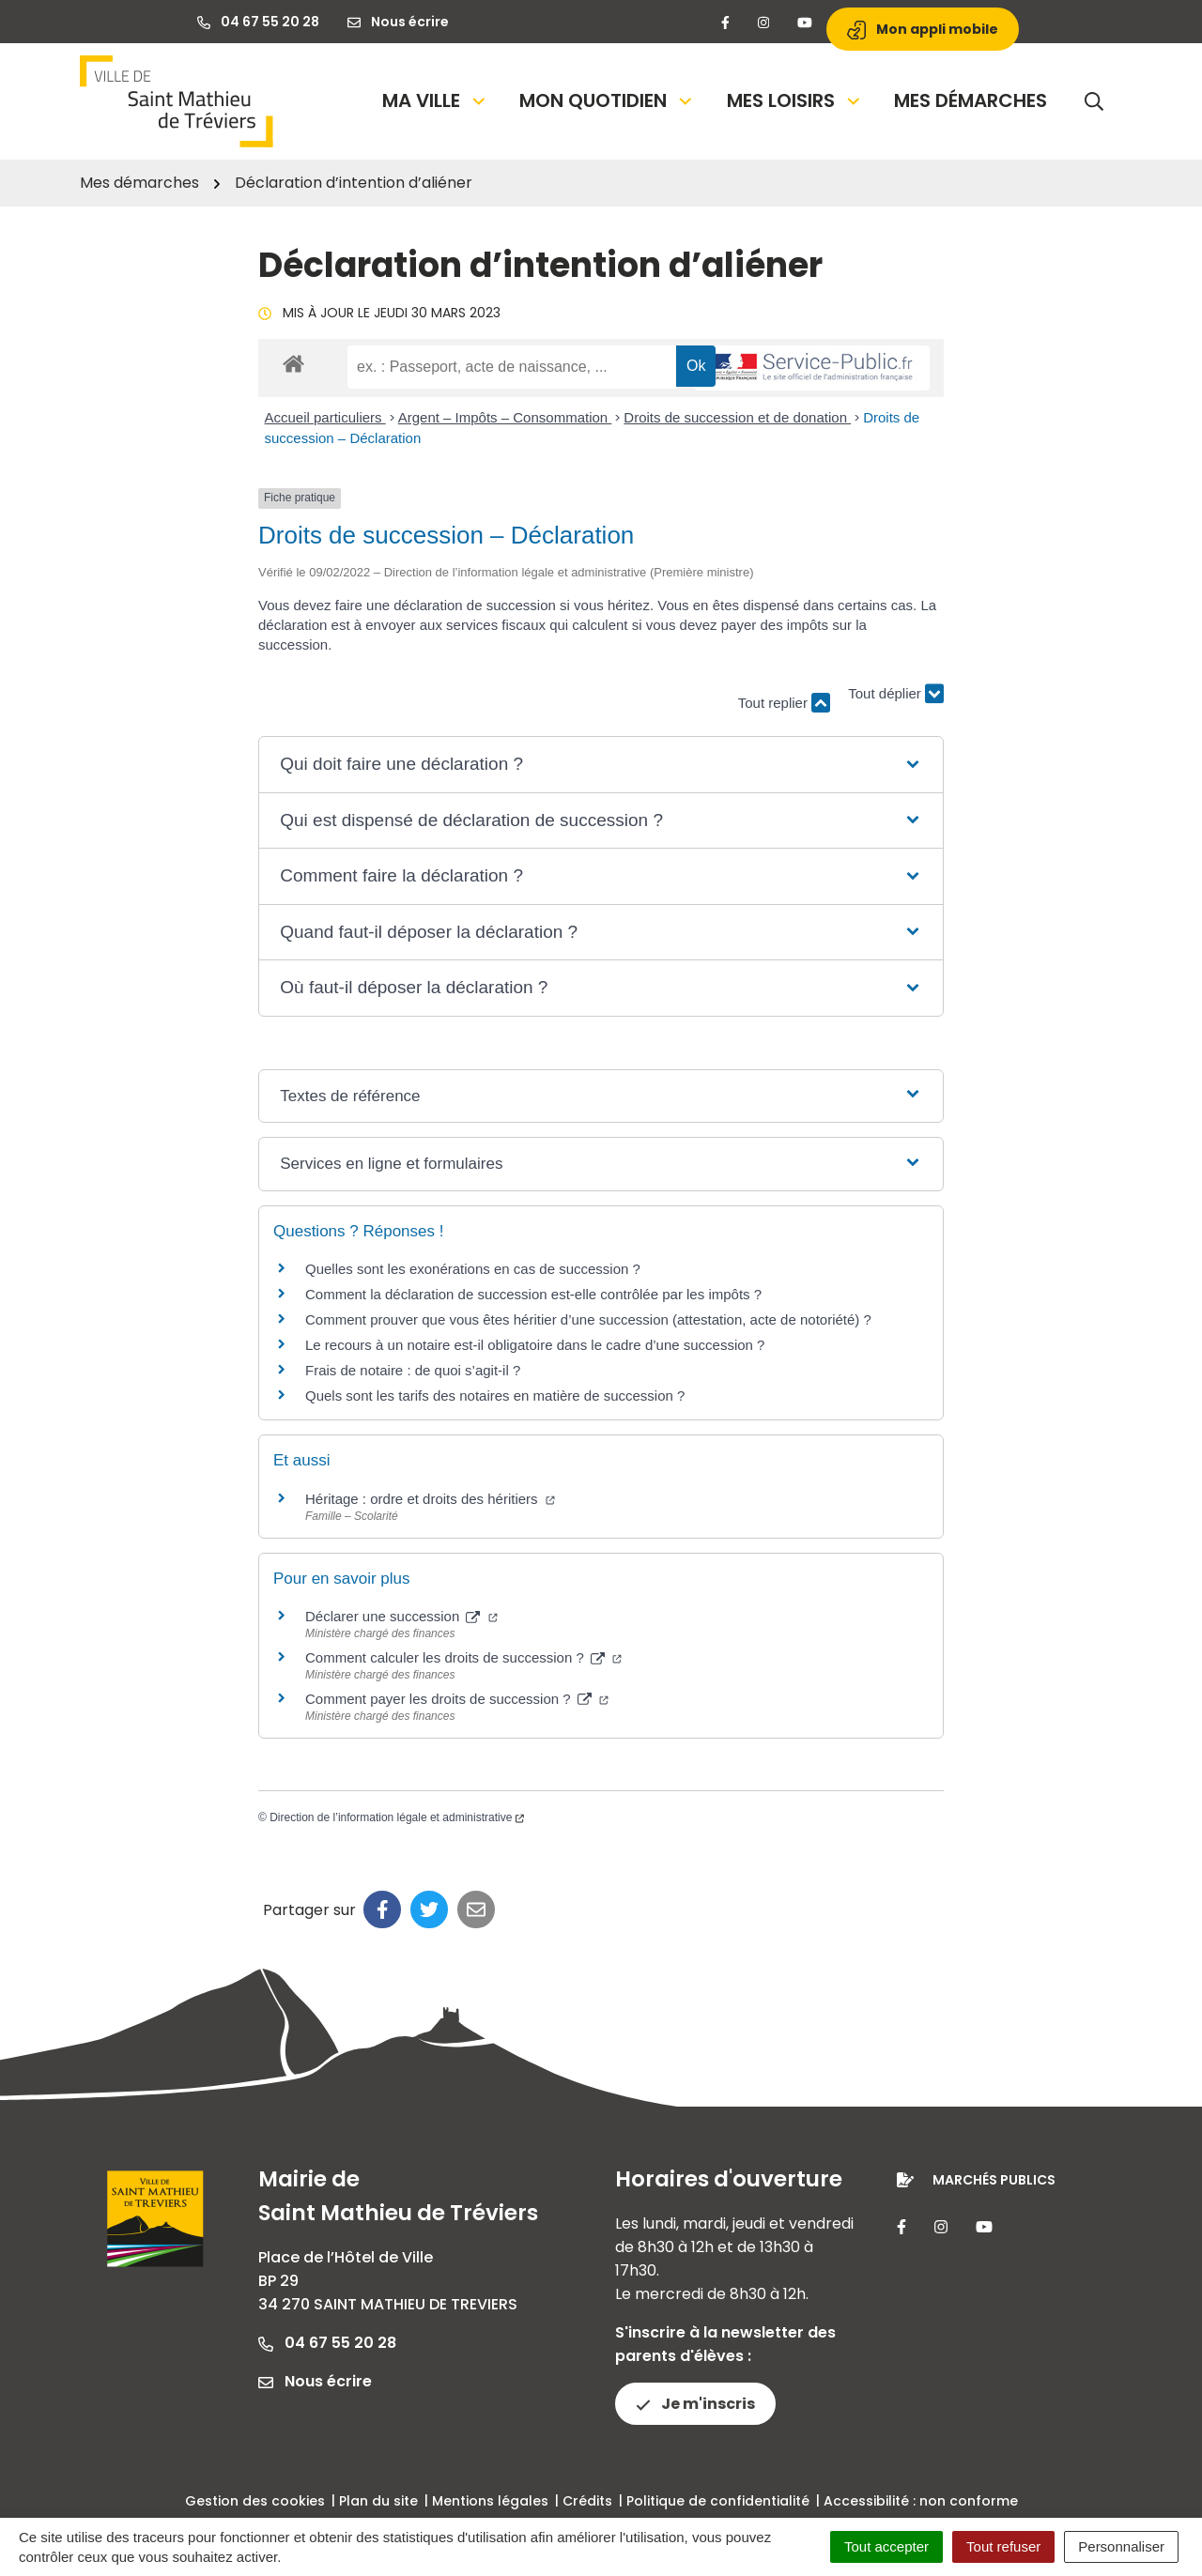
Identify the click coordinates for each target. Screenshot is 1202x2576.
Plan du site (378, 2501)
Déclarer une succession (401, 1616)
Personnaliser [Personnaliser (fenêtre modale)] (1121, 2546)
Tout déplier (896, 694)
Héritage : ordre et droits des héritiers (430, 1499)
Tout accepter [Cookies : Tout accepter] (886, 2546)
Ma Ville (435, 100)
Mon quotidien (607, 100)
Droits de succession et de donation (737, 417)
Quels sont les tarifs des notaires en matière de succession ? (495, 1395)
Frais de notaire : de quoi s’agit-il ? (412, 1370)
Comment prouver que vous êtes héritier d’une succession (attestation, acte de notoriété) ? (588, 1319)
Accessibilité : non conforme (921, 2501)
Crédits (587, 2501)
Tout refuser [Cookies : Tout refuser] (1003, 2546)
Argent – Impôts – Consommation (505, 417)
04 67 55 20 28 (327, 2343)
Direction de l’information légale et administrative (397, 1817)
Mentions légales (490, 2501)
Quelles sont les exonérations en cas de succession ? (472, 1269)
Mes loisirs (795, 100)
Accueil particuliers (325, 417)
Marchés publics (994, 2179)
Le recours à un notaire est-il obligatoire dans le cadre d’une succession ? (534, 1345)
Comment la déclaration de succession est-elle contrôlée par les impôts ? (533, 1294)
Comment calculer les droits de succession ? (463, 1657)
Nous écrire (315, 2381)
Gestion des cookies (255, 2501)
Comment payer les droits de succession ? (457, 1699)
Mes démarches (970, 100)
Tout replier (784, 703)
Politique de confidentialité (717, 2501)
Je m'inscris (695, 2404)
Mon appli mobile (922, 29)
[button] (600, 764)
